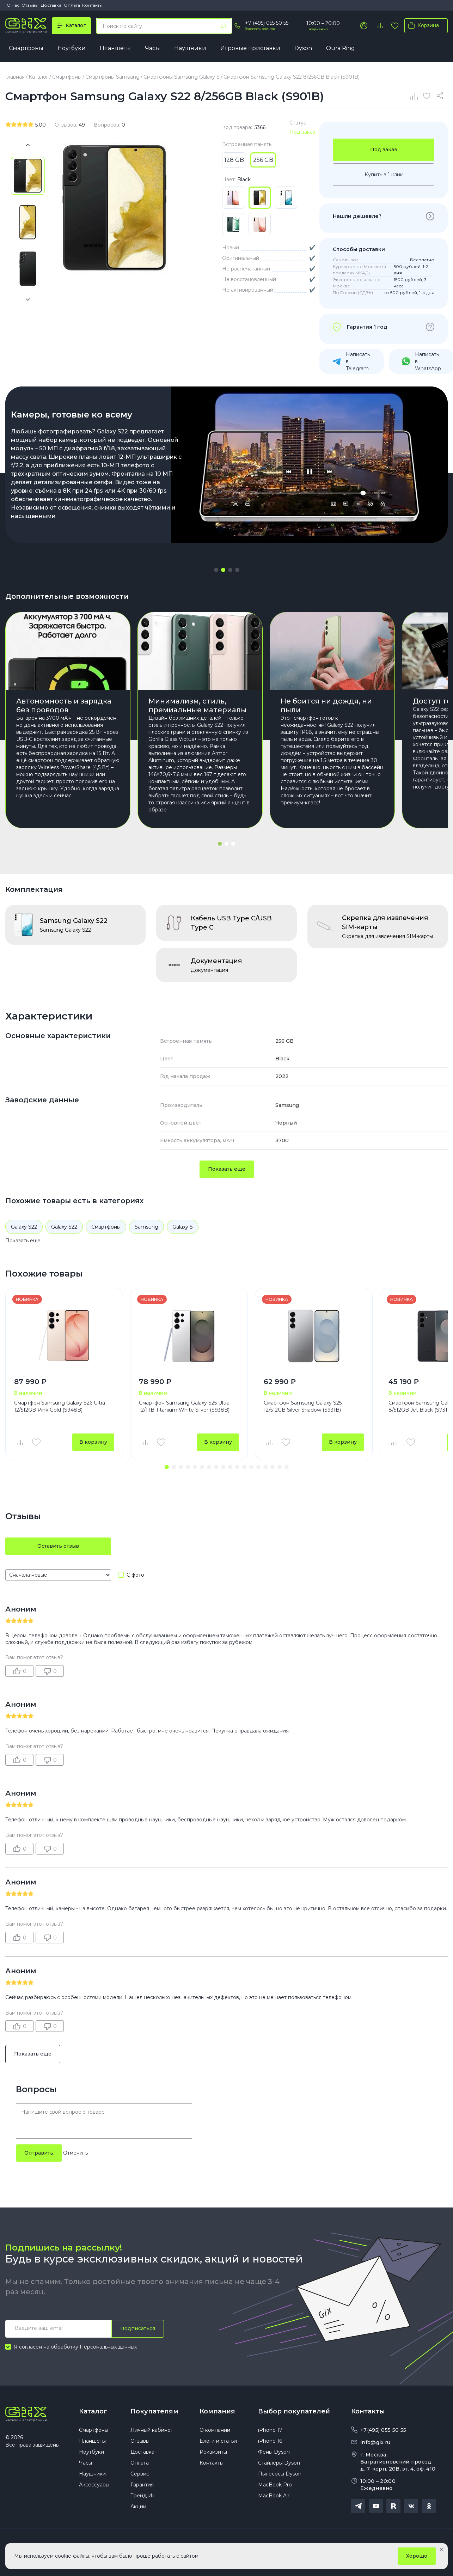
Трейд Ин (142, 2495)
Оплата (72, 5)
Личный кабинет (151, 2430)
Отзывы (30, 5)
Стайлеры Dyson (279, 2463)
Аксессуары (94, 2484)
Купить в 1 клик (384, 174)
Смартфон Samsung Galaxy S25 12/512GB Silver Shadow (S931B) (303, 1406)
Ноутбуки (71, 48)
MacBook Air (273, 2495)
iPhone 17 (270, 2430)
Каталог (93, 2411)
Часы (152, 48)
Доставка (51, 5)
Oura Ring (340, 48)
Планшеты (115, 48)
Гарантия (142, 2484)
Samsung (146, 1227)
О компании (215, 2430)
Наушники (190, 48)
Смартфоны (26, 48)
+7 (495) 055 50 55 (266, 23)
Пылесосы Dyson (279, 2474)
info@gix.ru (375, 2442)
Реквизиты (213, 2452)
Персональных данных (108, 2347)
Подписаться (137, 2328)
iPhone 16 (270, 2441)
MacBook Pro (275, 2484)
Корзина (422, 25)
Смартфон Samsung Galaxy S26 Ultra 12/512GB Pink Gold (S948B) (59, 1406)
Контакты (92, 5)
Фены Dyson (274, 2452)
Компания (217, 2411)
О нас (13, 5)
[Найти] (223, 26)
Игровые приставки (250, 48)
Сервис (139, 2474)
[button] (216, 570)
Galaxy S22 (24, 1227)
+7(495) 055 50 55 (383, 2430)
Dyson (303, 48)
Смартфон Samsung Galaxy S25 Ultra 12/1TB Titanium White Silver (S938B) (184, 1406)
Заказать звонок (260, 28)
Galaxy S (182, 1227)
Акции (138, 2506)
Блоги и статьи (218, 2441)
